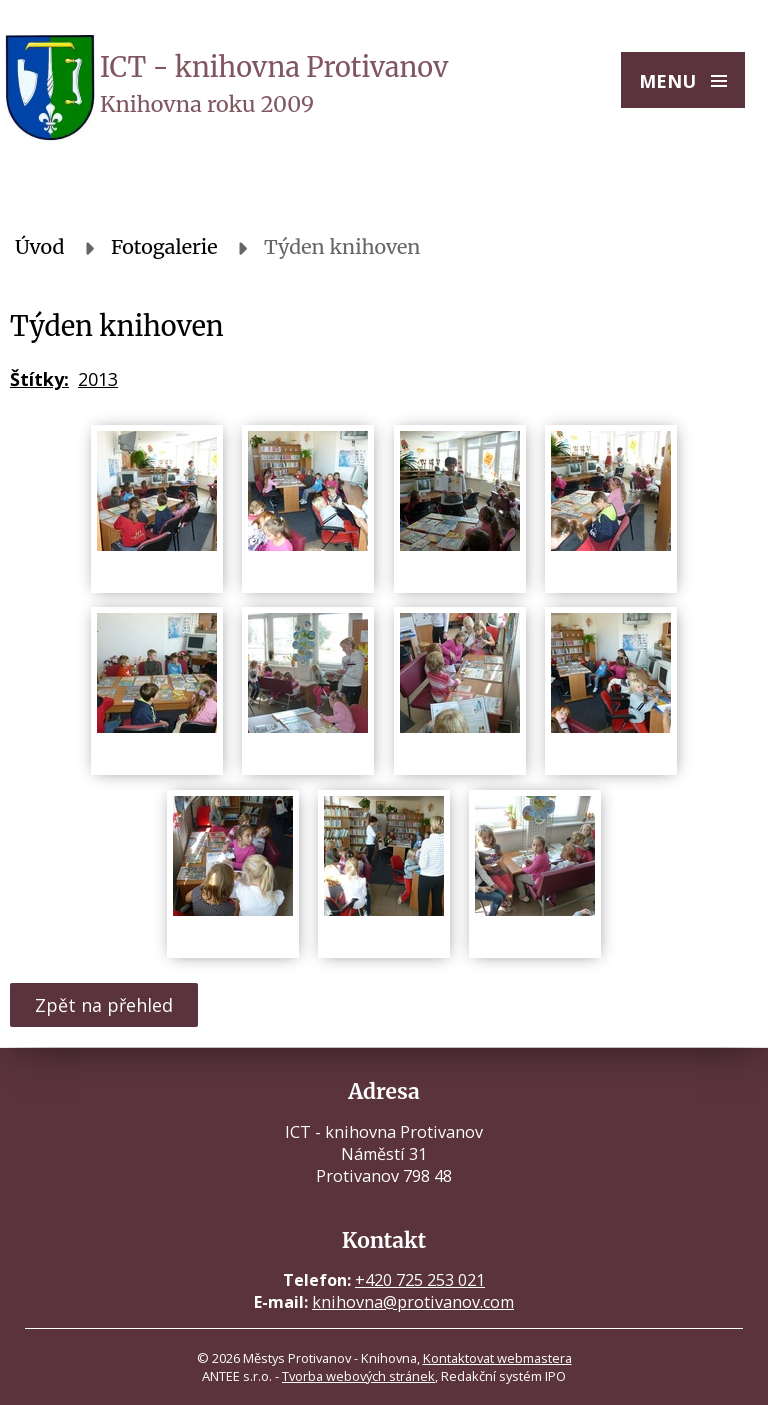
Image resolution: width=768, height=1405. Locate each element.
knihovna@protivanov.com (413, 1302)
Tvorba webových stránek (358, 1376)
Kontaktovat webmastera (497, 1358)
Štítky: (39, 379)
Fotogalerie (164, 247)
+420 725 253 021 (420, 1280)
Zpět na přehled (104, 1005)
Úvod (40, 247)
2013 (98, 379)
